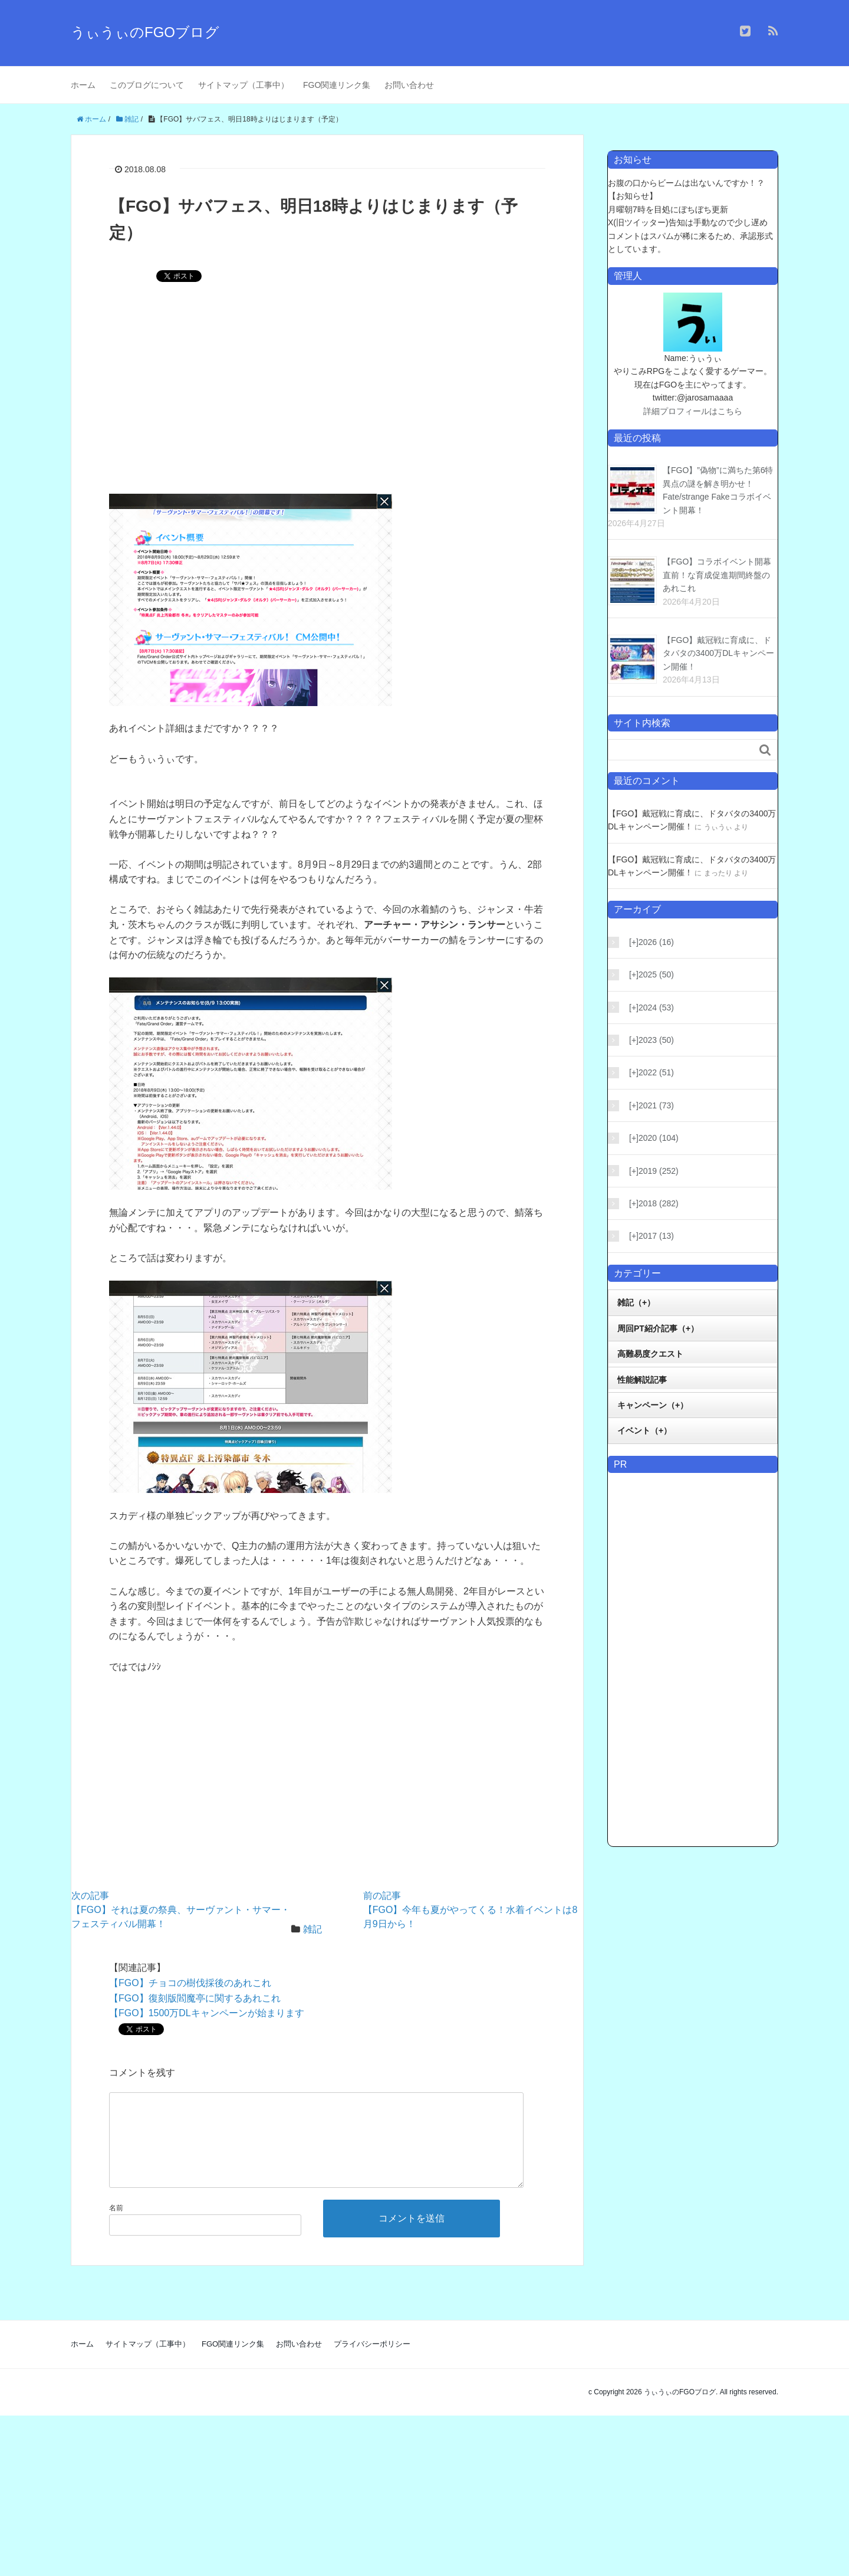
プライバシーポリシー (372, 2362)
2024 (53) (651, 1007)
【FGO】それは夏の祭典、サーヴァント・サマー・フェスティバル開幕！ (180, 1910)
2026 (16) (651, 942)
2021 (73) (651, 1105)
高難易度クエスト (650, 1353)
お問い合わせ (409, 85)
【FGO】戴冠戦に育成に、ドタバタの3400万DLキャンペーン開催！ (718, 653)
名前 (116, 2227)
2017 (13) (651, 1236)
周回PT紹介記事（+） (658, 1328)
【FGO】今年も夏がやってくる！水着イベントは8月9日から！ (470, 1910)
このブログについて (147, 85)
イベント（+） (644, 1430)
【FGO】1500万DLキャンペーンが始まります (206, 2013)
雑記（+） (636, 1302)
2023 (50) (651, 1040)
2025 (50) (651, 974)
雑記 (312, 1929)
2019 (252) (654, 1171)
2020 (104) (654, 1138)
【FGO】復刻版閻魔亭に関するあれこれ (195, 1998)
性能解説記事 (642, 1379)
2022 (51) (651, 1072)
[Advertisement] (327, 395)
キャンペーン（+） (652, 1405)
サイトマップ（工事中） (243, 85)
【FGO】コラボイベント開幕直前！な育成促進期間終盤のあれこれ (717, 575)
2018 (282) (654, 1203)
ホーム (83, 85)
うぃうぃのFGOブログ (145, 32)
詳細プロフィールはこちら (692, 411)
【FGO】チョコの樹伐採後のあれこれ (190, 1983)
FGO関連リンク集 (336, 85)
